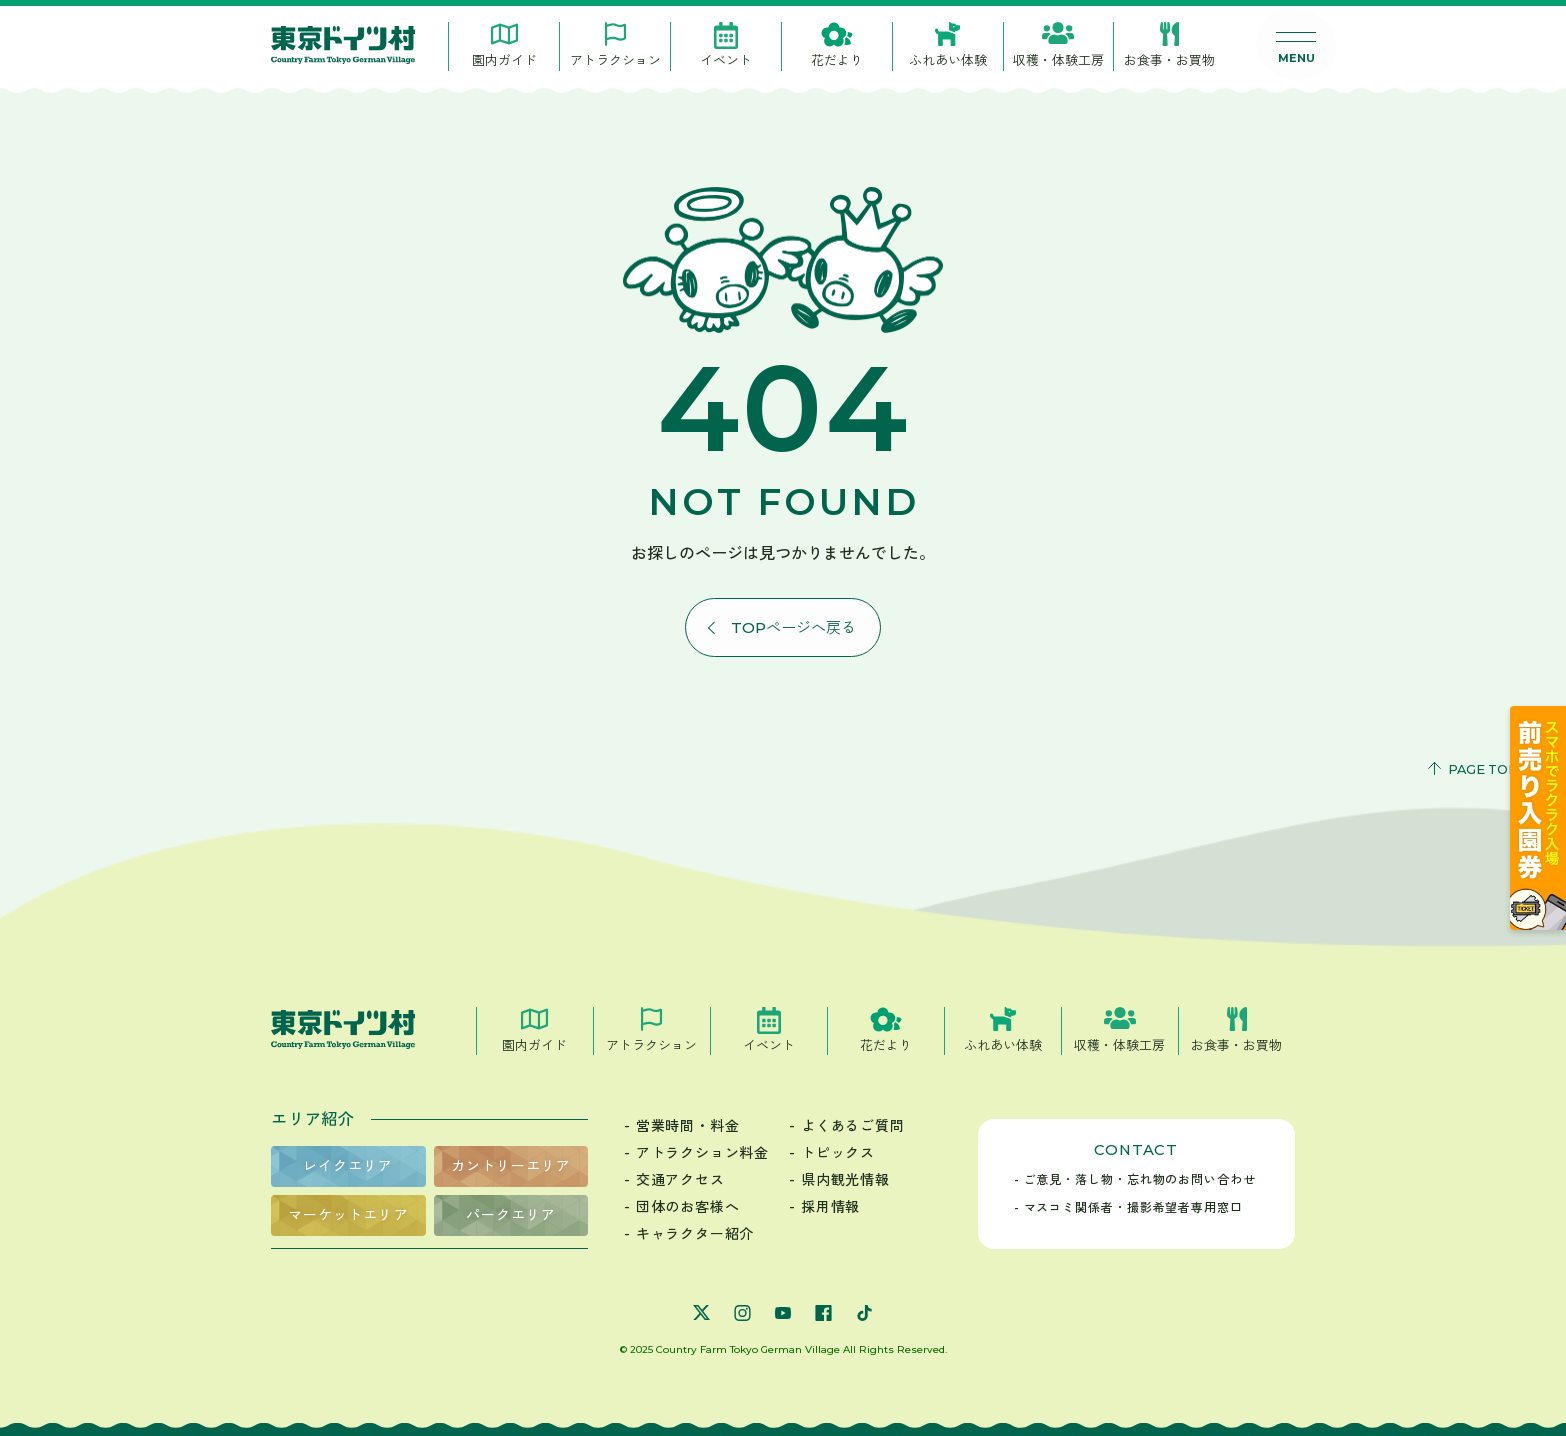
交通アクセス (680, 1180)
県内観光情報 (845, 1180)
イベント (726, 60)
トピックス (838, 1153)
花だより (837, 60)
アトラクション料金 (702, 1153)
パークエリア (511, 1215)
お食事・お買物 (1169, 60)
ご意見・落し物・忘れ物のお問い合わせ (1140, 1179)
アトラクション (615, 60)
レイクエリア (348, 1166)
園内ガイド (504, 60)
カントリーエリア (511, 1166)
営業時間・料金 (688, 1126)
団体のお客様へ (688, 1207)
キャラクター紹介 (695, 1234)
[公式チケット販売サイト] (1538, 924)
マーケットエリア (348, 1215)
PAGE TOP (1483, 769)
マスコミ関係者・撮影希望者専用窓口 (1133, 1207)
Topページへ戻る (793, 627)
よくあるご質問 (853, 1126)
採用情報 (830, 1207)
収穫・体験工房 (1058, 60)
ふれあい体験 (948, 60)
